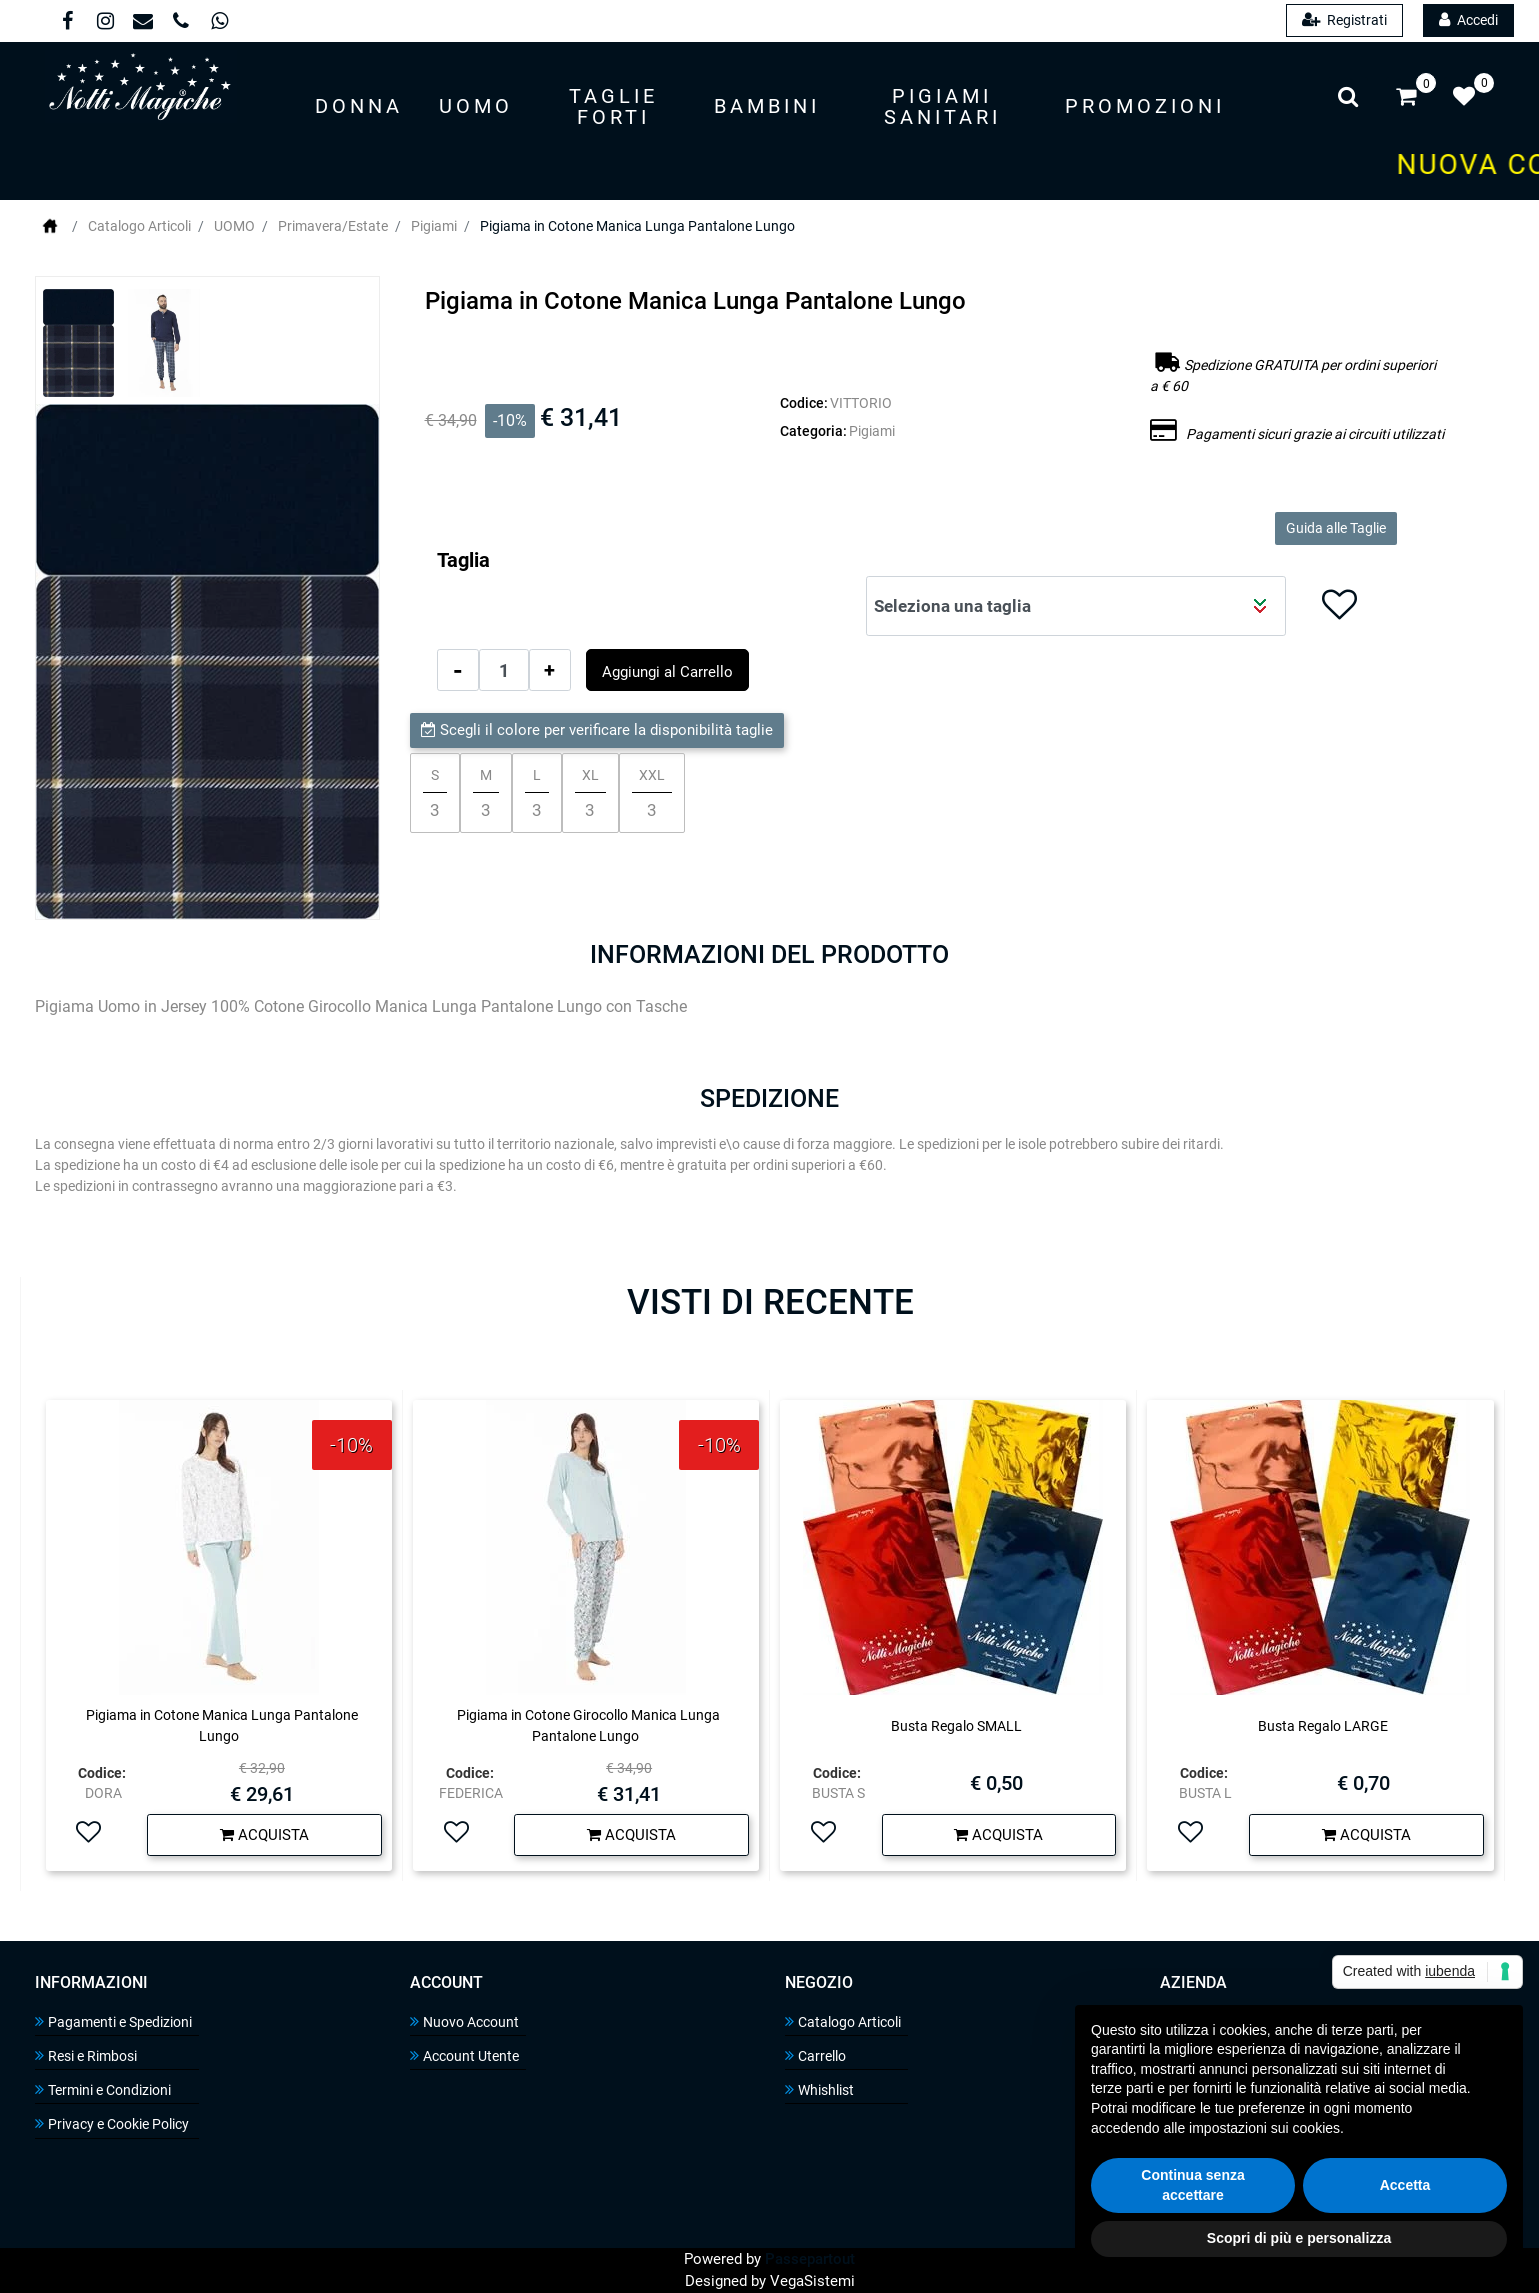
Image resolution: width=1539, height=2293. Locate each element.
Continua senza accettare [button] (1192, 2185)
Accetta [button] (1405, 2185)
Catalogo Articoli (139, 226)
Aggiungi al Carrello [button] (667, 672)
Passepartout (810, 2259)
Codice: (804, 403)
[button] (359, 108)
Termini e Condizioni (103, 2089)
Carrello (815, 2055)
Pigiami (434, 226)
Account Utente (464, 2055)
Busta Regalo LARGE (1323, 1726)
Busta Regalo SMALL (956, 1726)
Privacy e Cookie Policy (112, 2123)
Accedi (1468, 19)
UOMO (234, 226)
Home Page (50, 226)
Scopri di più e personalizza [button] (1299, 2238)
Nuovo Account (464, 2021)
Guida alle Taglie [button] (1336, 528)
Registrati (1344, 19)
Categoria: (813, 431)
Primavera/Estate (333, 226)
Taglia (463, 560)
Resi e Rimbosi (86, 2055)
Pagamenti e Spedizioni (113, 2021)
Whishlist (819, 2089)
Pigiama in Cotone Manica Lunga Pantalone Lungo (637, 226)
